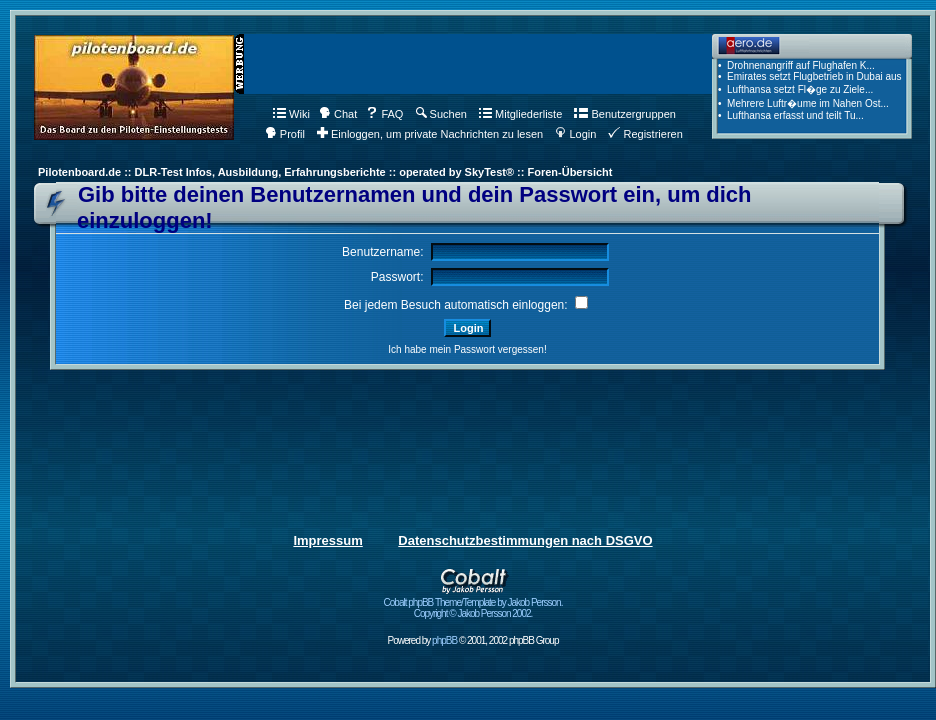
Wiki (291, 114)
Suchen (441, 114)
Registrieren (645, 134)
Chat (338, 114)
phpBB (444, 640)
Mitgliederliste (520, 114)
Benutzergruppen (624, 114)
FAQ (384, 114)
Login (575, 134)
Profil (285, 134)
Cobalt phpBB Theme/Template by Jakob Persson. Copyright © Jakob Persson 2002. (473, 603)
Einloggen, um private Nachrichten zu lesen (430, 134)
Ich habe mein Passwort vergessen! (467, 349)
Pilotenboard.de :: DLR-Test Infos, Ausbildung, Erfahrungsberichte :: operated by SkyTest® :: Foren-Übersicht (325, 172)
